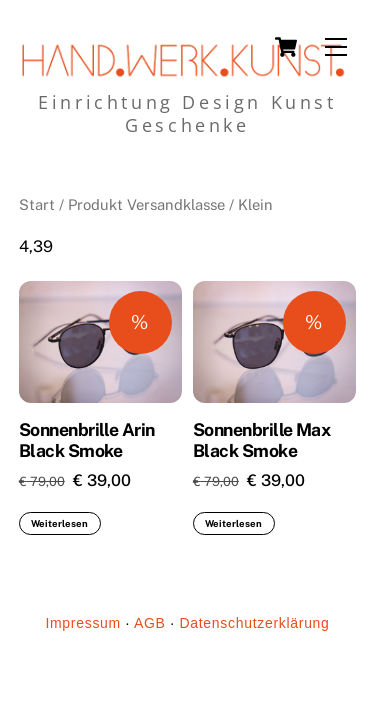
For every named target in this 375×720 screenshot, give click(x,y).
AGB (150, 623)
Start (37, 204)
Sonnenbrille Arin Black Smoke (87, 440)
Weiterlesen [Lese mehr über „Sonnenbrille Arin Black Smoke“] (59, 523)
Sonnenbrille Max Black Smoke (262, 440)
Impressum (83, 623)
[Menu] (336, 47)
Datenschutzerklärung (254, 623)
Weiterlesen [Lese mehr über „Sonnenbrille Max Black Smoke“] (233, 523)
